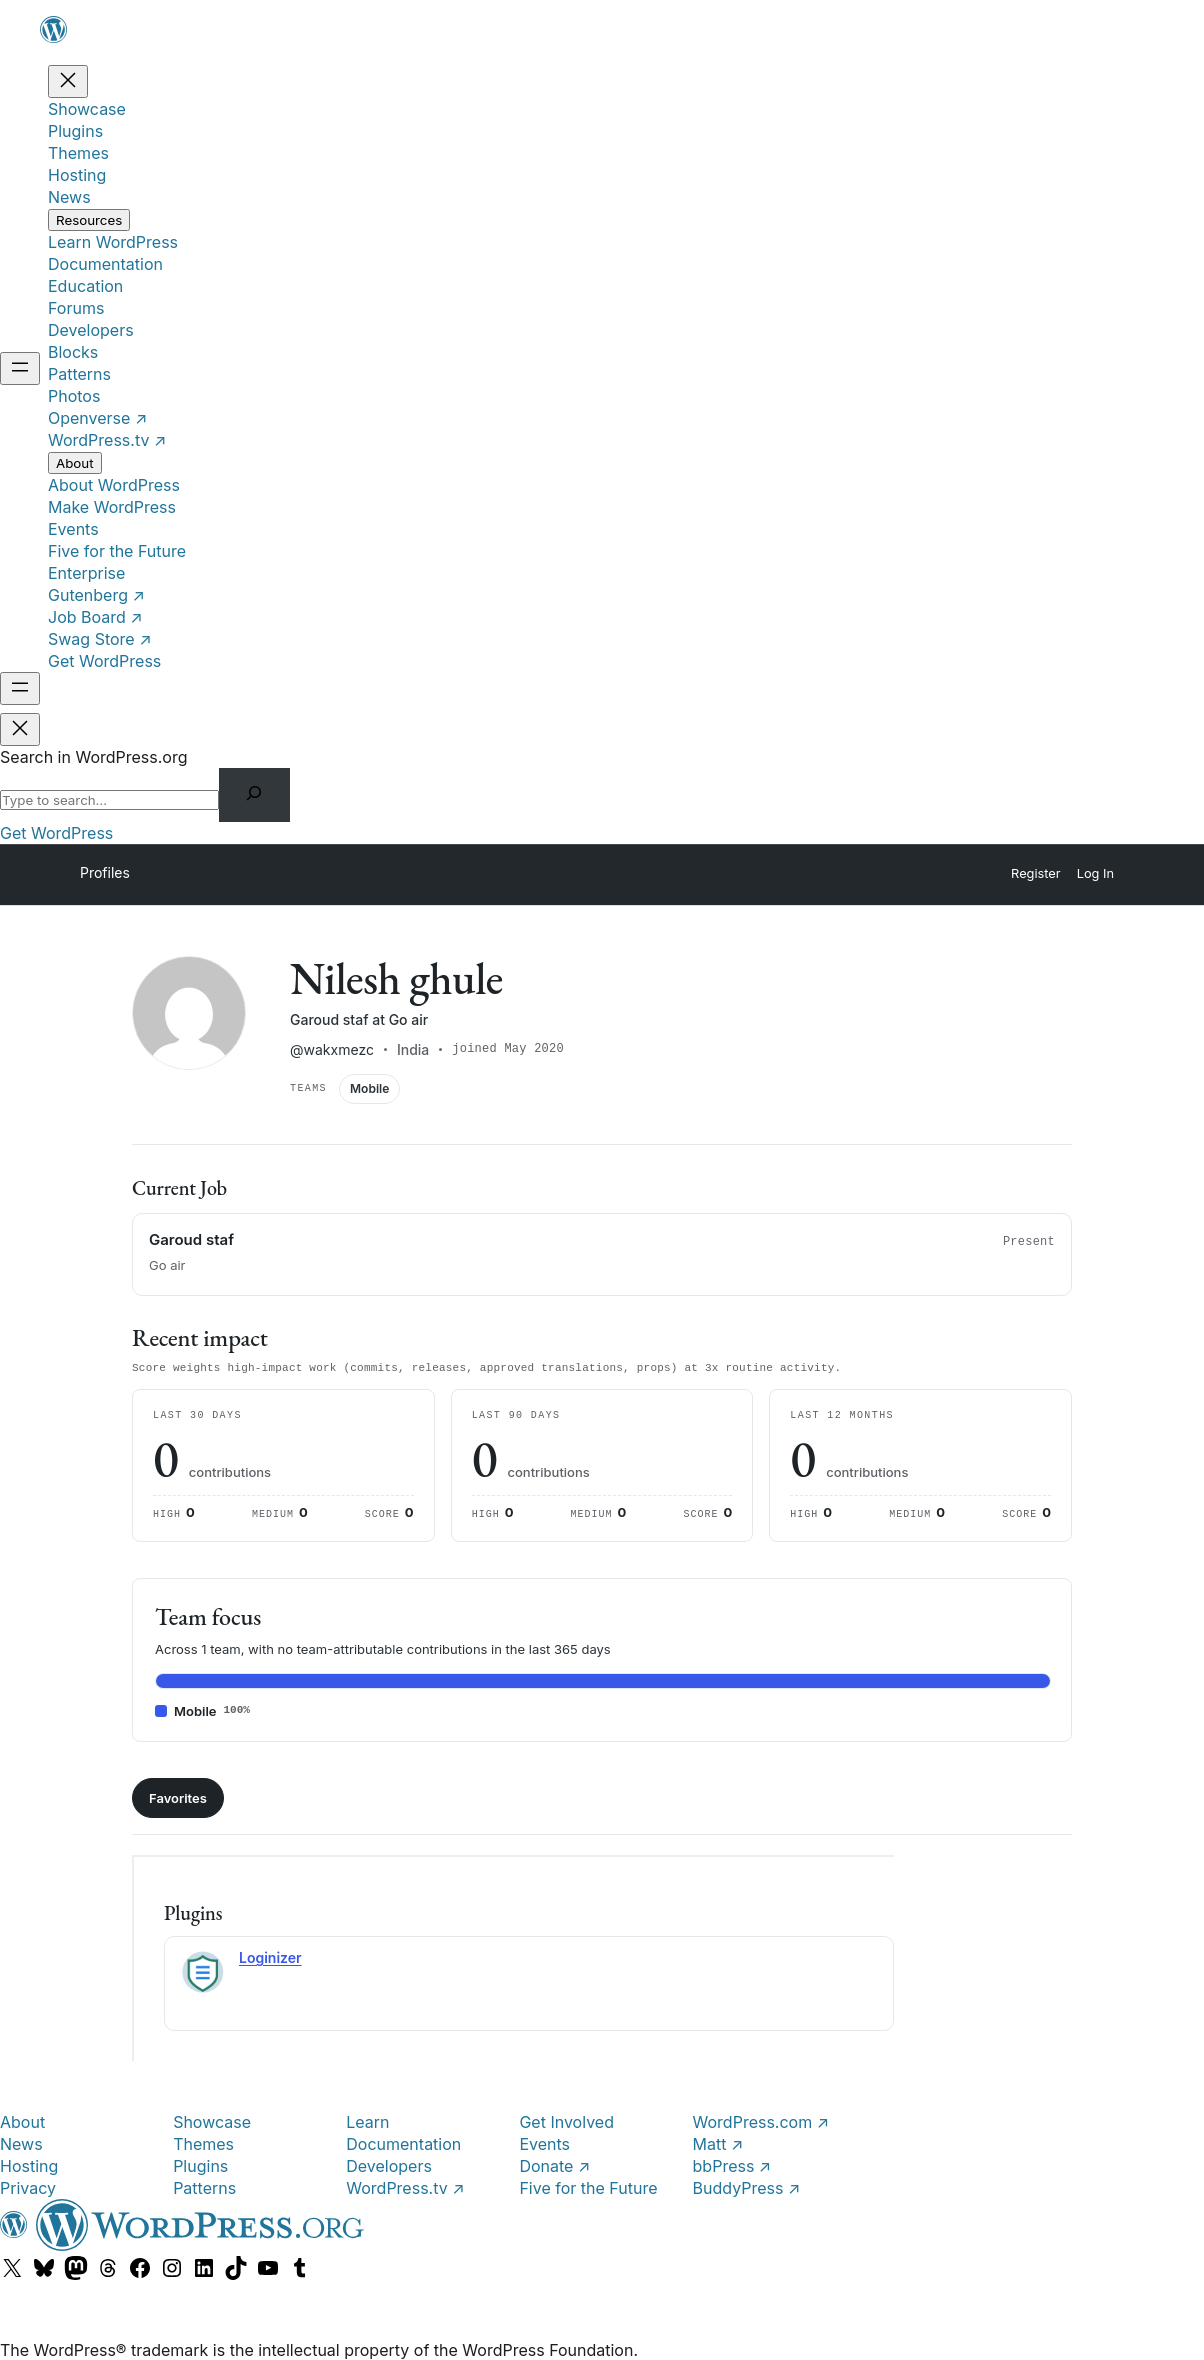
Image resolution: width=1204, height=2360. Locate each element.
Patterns (204, 2187)
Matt (718, 2143)
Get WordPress (56, 833)
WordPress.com (761, 2121)
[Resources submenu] (89, 220)
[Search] (254, 795)
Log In (1095, 873)
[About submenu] (75, 463)
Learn (367, 2121)
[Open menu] (20, 368)
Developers (389, 2165)
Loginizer (270, 1956)
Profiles (105, 872)
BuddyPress (747, 2187)
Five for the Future (588, 2187)
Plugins (200, 2165)
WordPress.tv (405, 2187)
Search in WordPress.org (94, 757)
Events (544, 2143)
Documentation (403, 2143)
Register (1036, 873)
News (21, 2143)
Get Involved (566, 2121)
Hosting (29, 2165)
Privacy (28, 2187)
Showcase (212, 2121)
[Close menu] (68, 81)
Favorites (178, 1797)
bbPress (732, 2165)
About (22, 2121)
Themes (203, 2143)
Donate (554, 2165)
